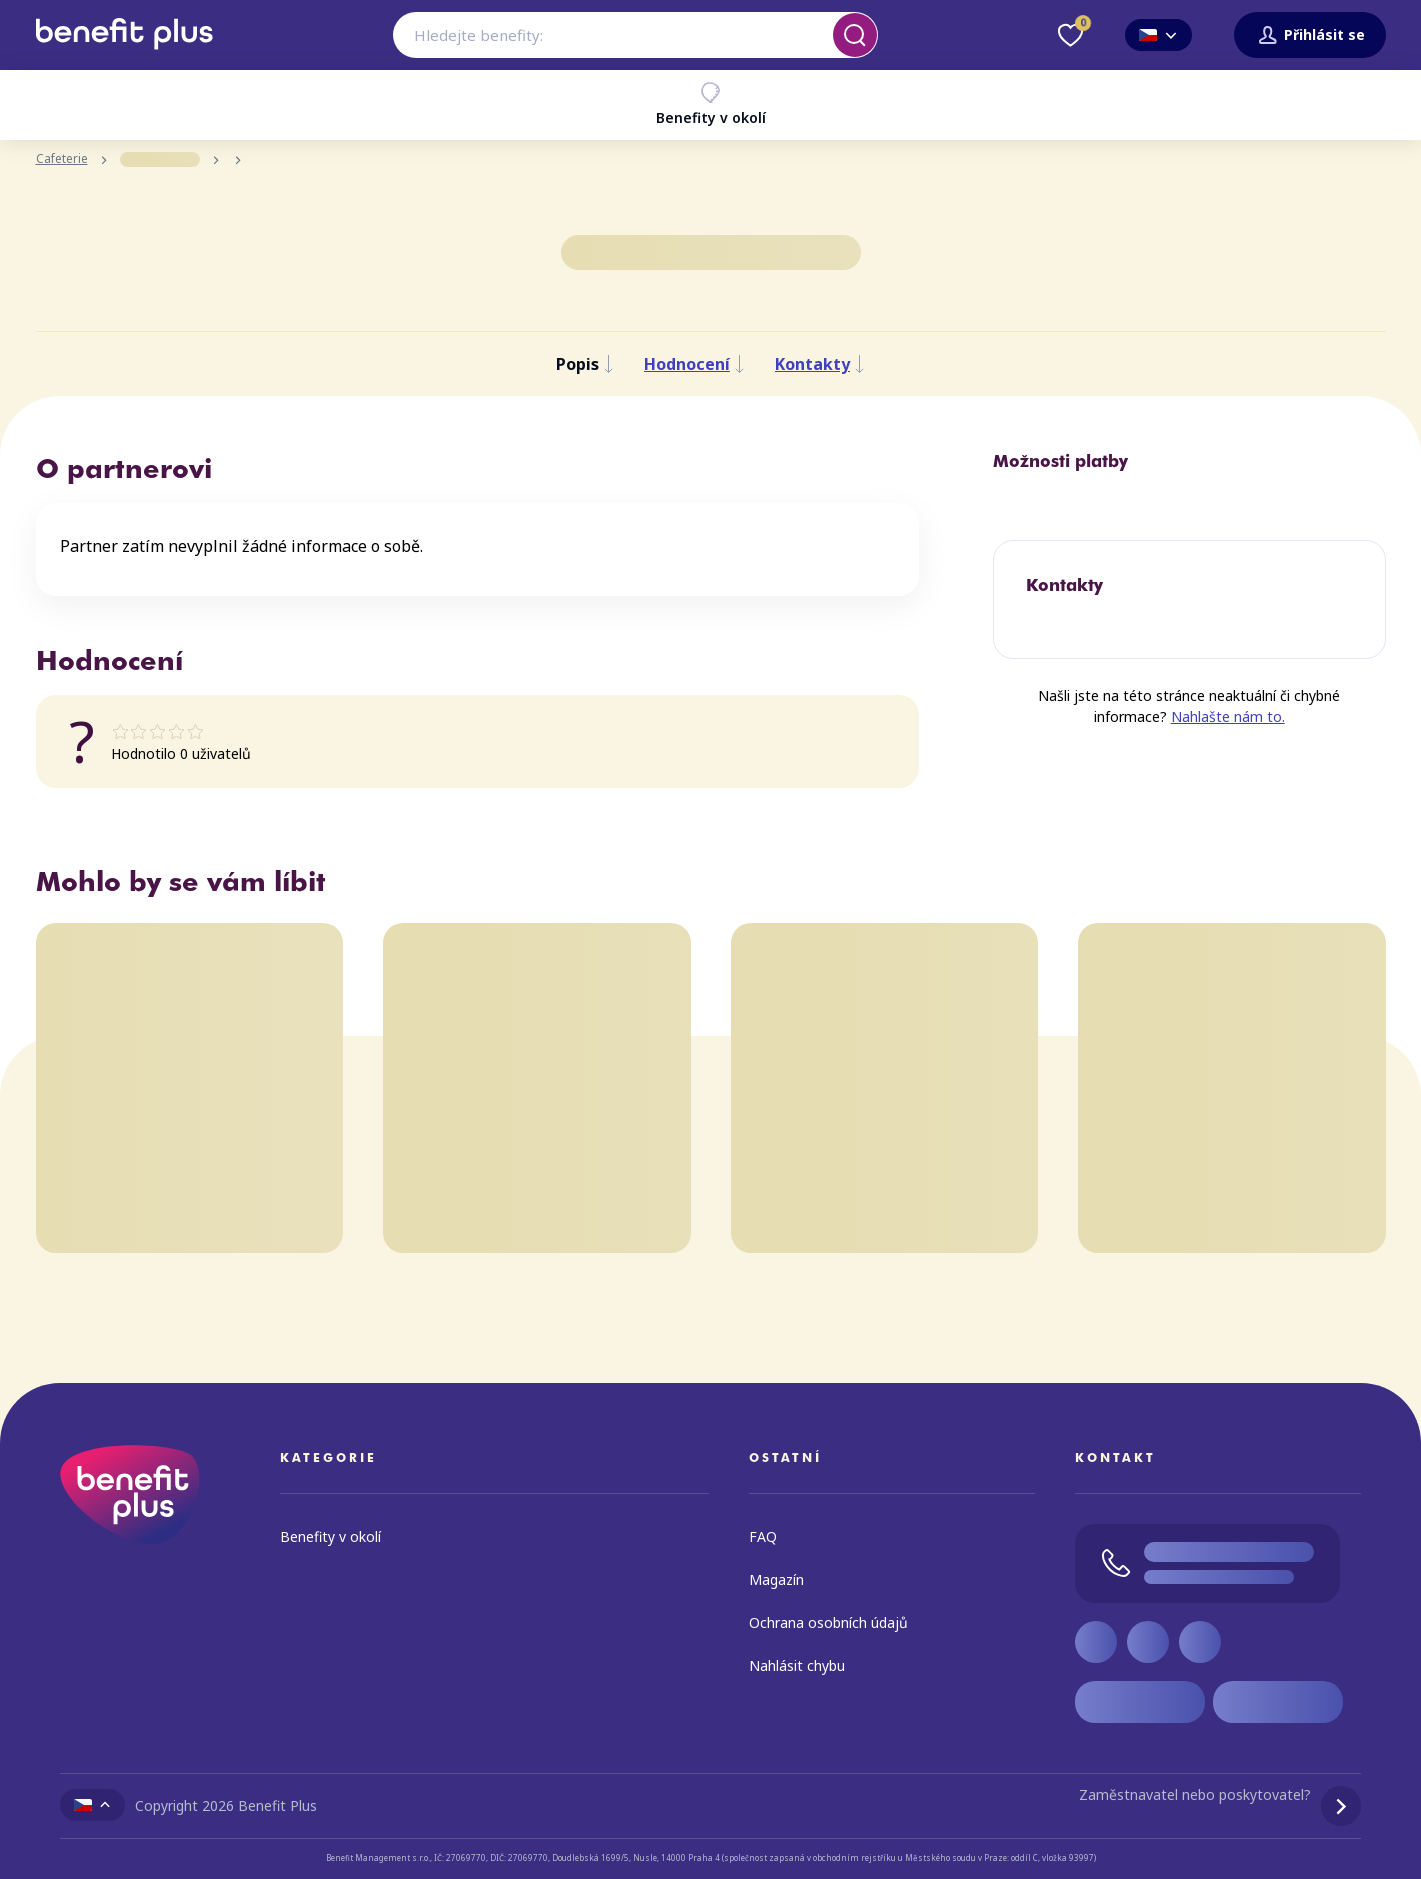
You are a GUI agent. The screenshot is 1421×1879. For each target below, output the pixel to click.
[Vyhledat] (855, 35)
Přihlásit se (1310, 35)
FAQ (763, 1536)
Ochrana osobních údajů (828, 1622)
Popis (585, 364)
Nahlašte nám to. (1228, 717)
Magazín (776, 1579)
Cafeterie (62, 159)
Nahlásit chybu (797, 1665)
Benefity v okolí (711, 103)
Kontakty (820, 364)
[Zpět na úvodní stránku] (124, 57)
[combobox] (635, 35)
